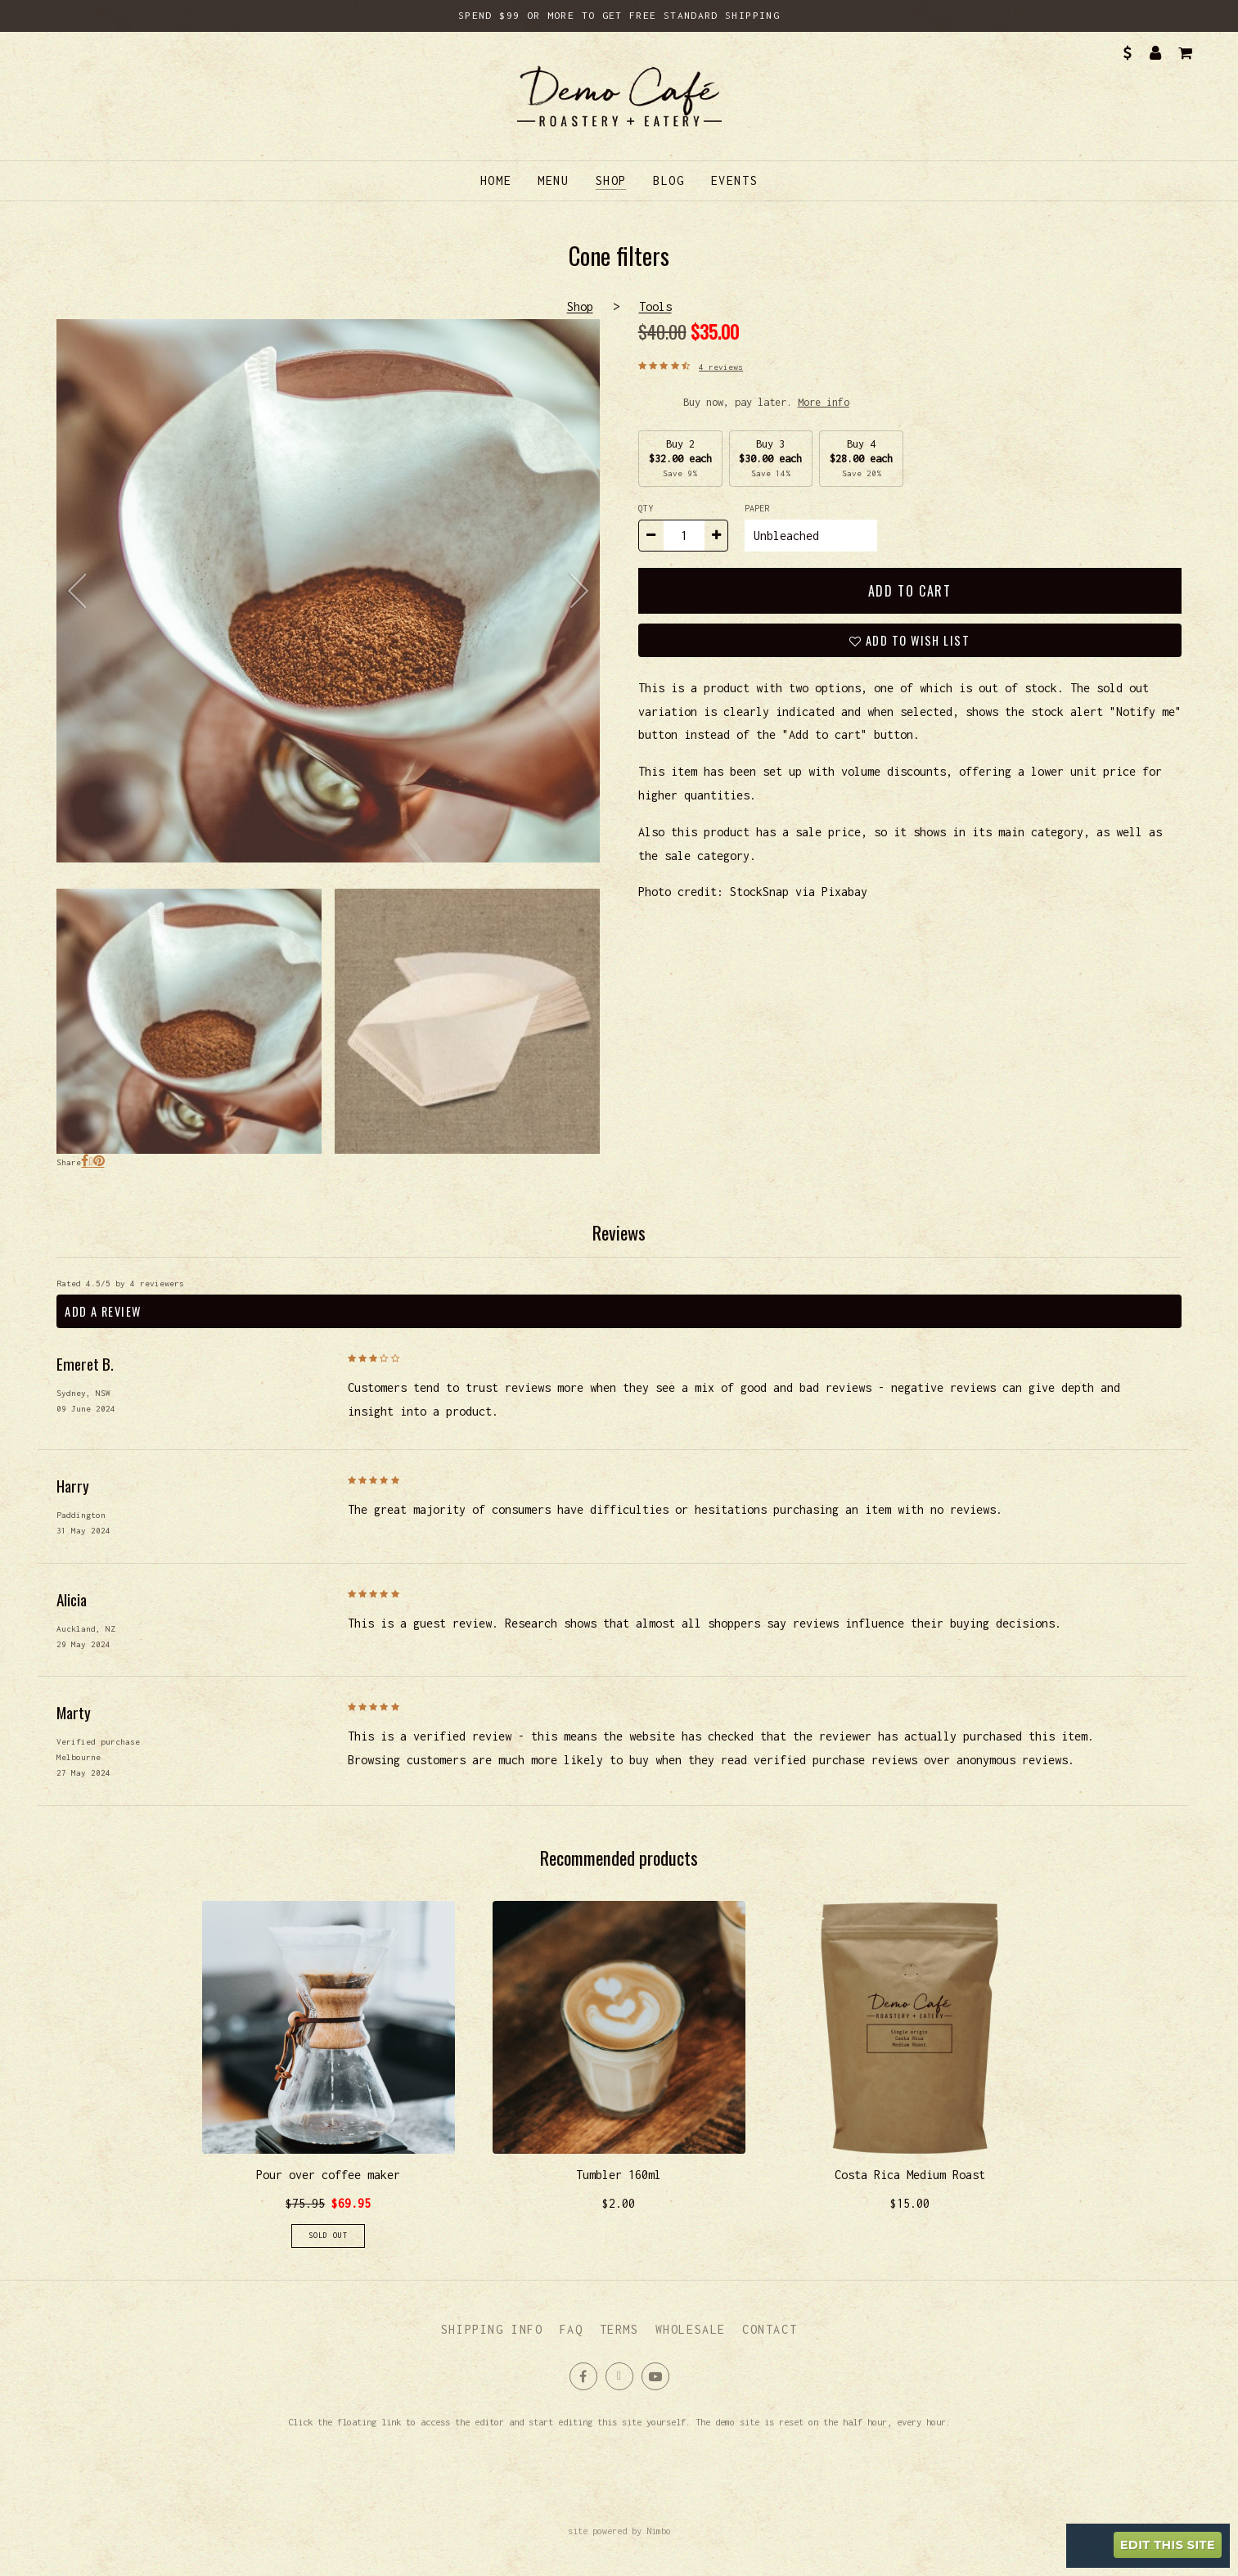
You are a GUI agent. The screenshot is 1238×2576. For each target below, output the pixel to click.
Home (495, 180)
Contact (769, 2329)
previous (81, 590)
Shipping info (492, 2329)
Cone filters (328, 590)
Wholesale (690, 2329)
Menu (553, 180)
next (575, 590)
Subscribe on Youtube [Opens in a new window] (655, 2376)
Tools (655, 306)
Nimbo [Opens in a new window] (658, 2530)
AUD (1126, 53)
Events (735, 180)
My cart (1184, 53)
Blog (668, 180)
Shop (611, 180)
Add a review (103, 1311)
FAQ (571, 2329)
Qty (645, 508)
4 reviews (721, 367)
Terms (619, 2329)
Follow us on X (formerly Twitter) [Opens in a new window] (619, 2376)
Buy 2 (680, 458)
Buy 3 (770, 458)
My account (1155, 53)
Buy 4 (861, 458)
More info (823, 402)
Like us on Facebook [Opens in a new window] (583, 2376)
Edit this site (1167, 2545)
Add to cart (910, 591)
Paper (759, 508)
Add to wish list (916, 640)
